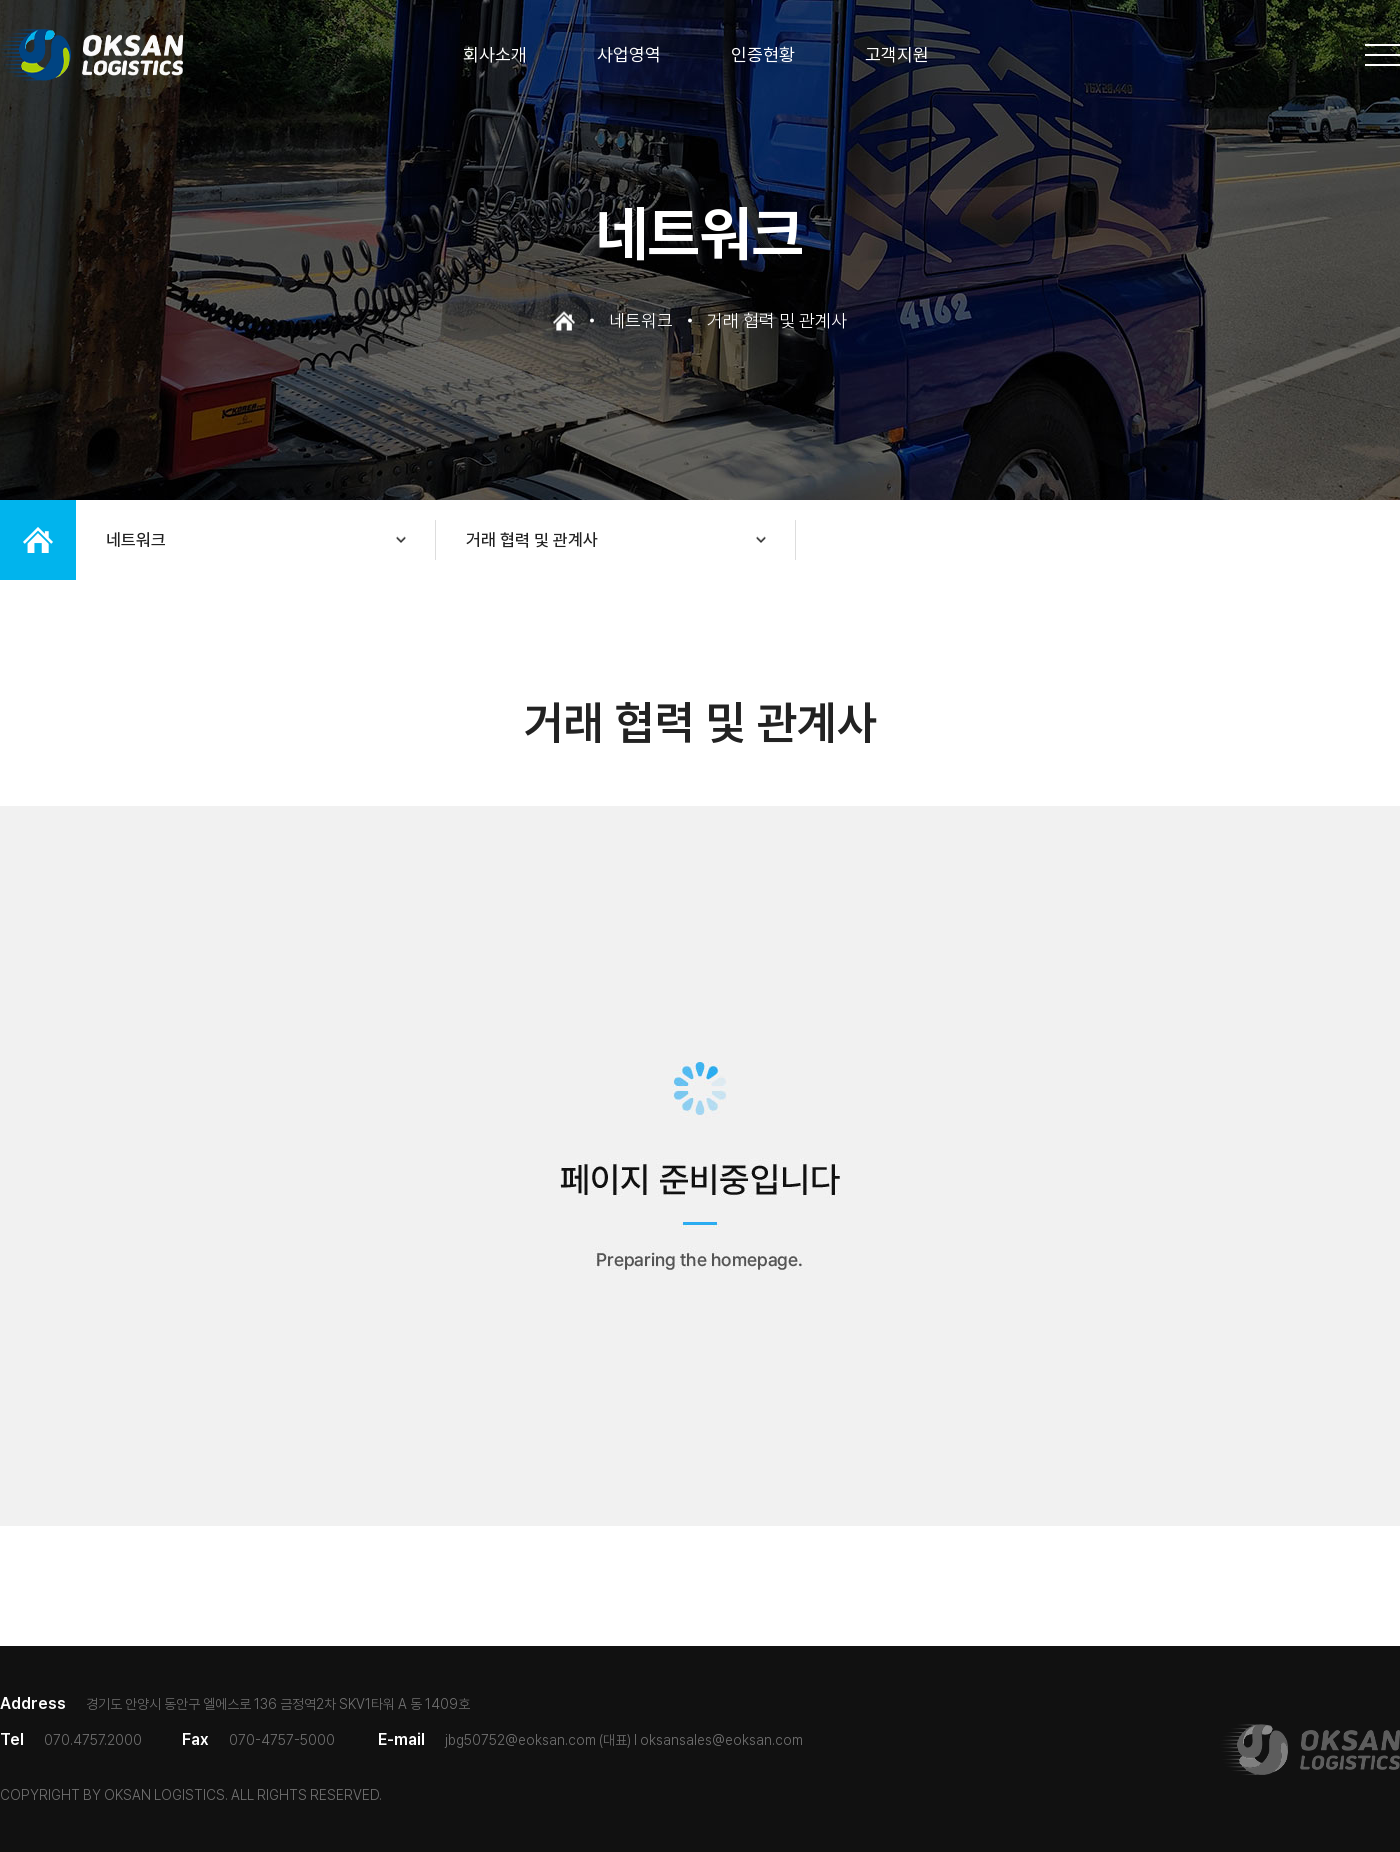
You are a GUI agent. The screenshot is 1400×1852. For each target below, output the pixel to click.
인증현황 (763, 55)
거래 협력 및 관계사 (532, 540)
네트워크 (136, 540)
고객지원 (897, 55)
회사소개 (495, 55)
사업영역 (629, 55)
